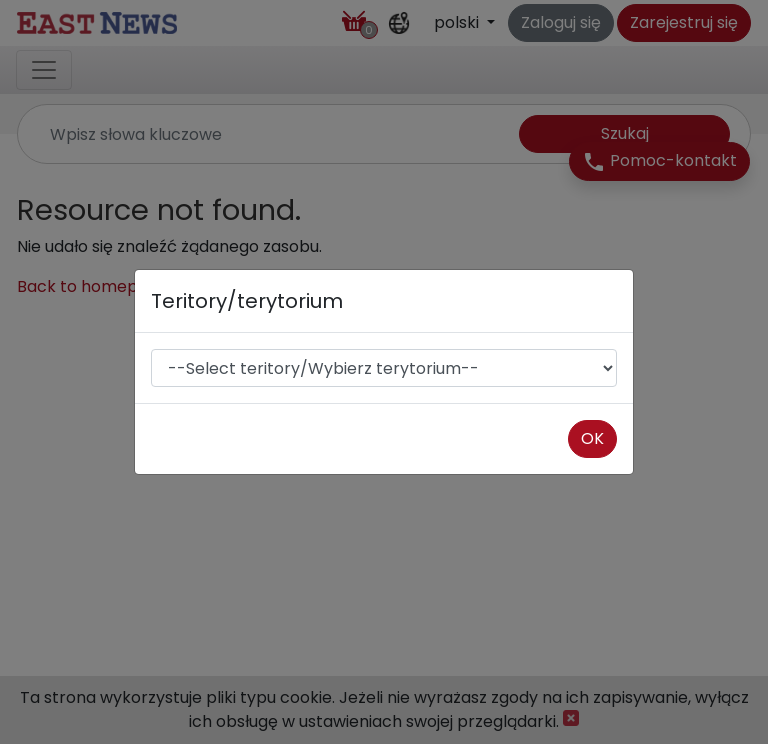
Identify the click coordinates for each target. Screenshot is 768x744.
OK (592, 438)
